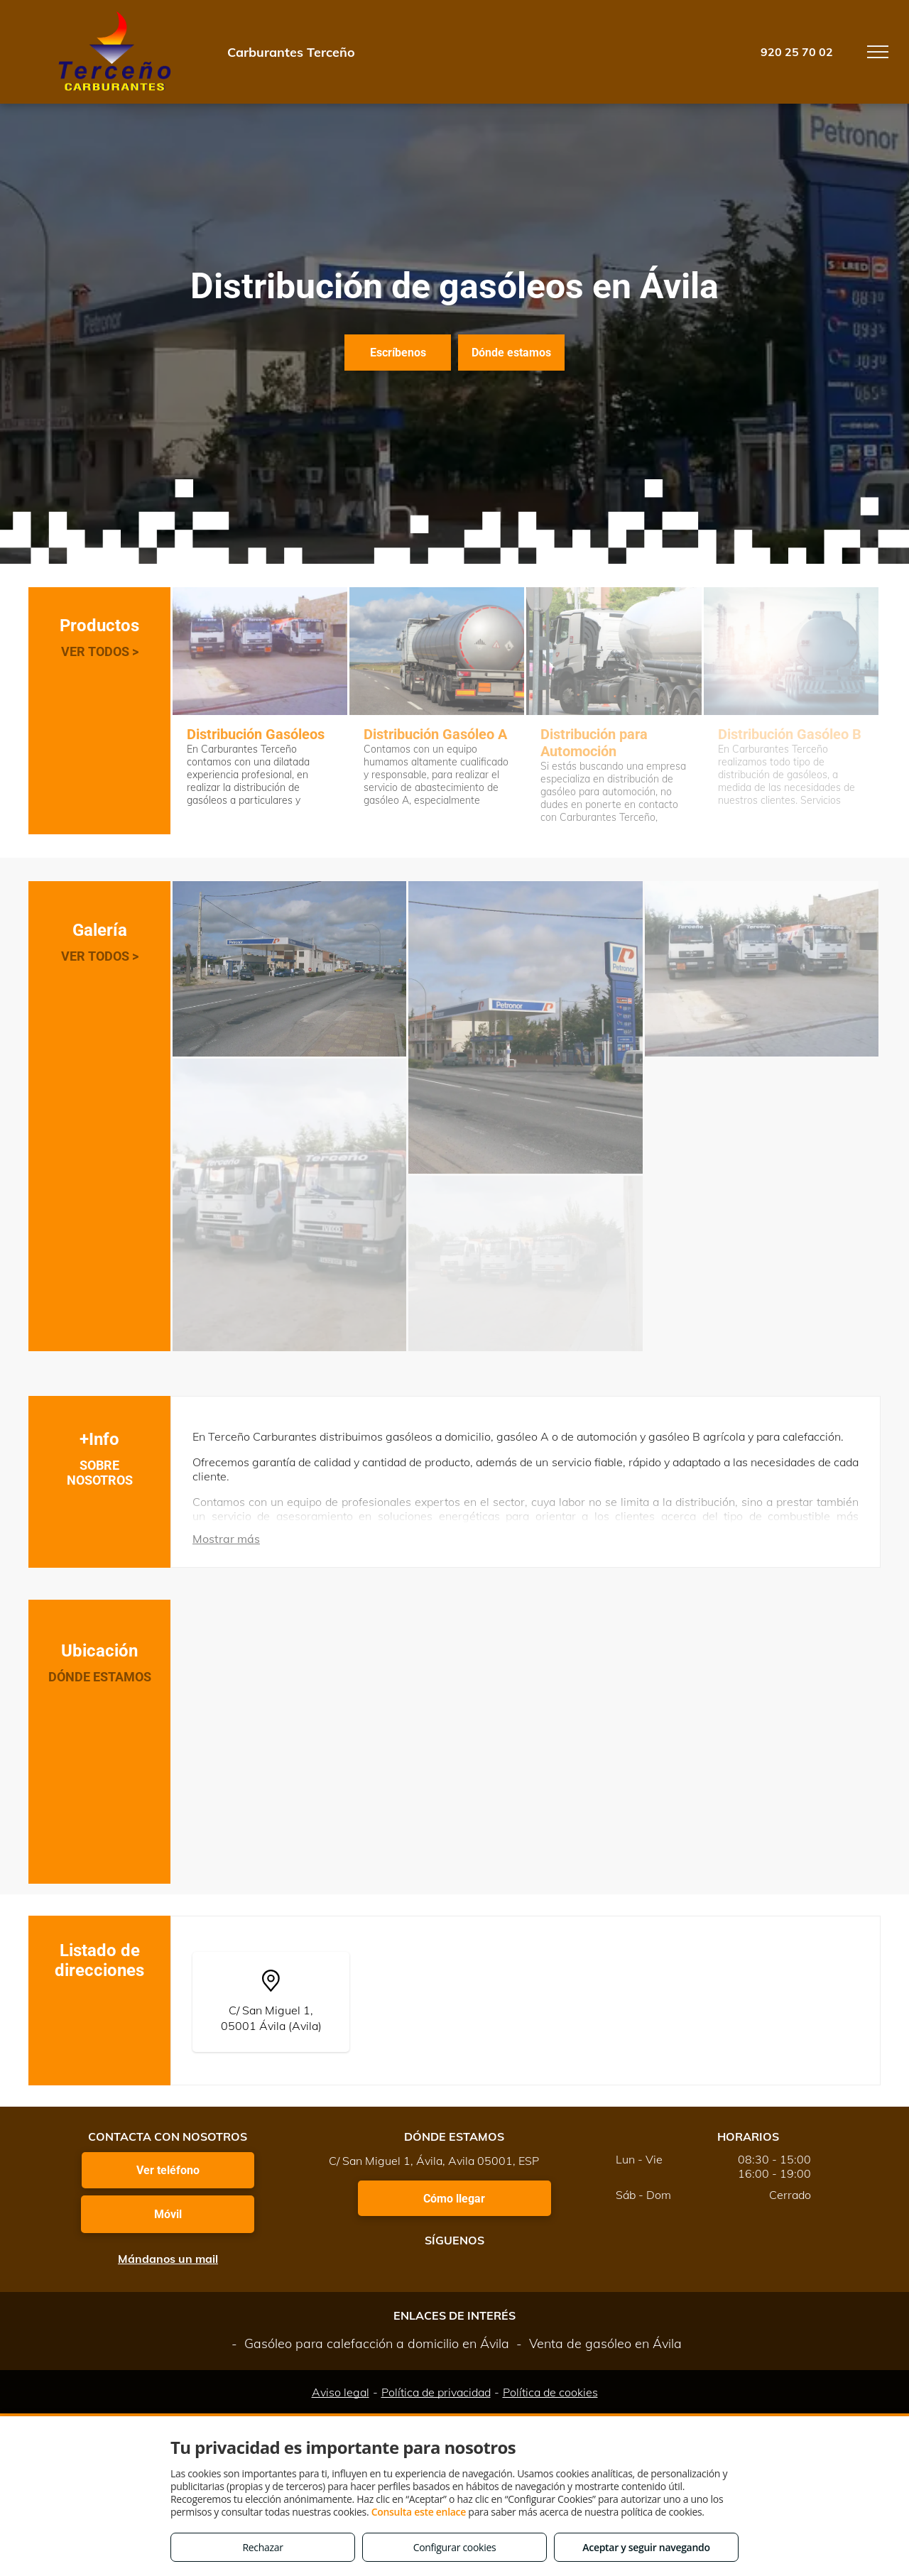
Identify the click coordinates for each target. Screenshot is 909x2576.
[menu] (877, 51)
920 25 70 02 (797, 52)
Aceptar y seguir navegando (645, 2547)
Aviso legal (340, 2392)
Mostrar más (226, 1539)
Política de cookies (550, 2392)
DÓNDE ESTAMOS (99, 1676)
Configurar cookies (454, 2547)
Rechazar (262, 2547)
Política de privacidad (436, 2392)
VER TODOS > (99, 651)
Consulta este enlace (418, 2511)
